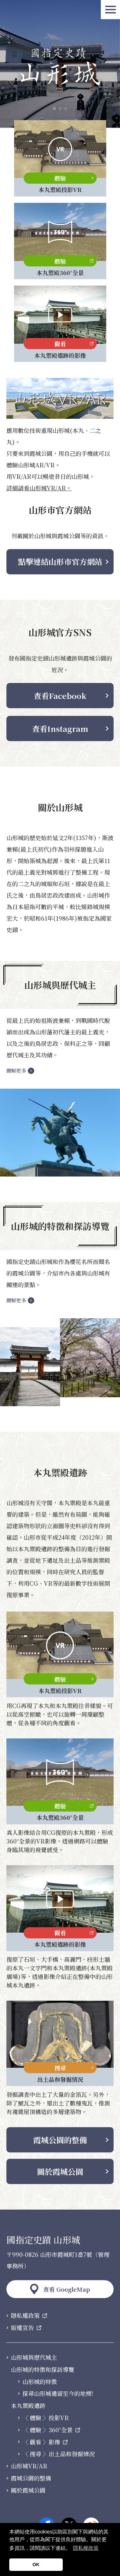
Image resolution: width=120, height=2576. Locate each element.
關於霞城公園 (60, 2171)
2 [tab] (60, 108)
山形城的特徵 (39, 2382)
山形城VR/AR (29, 2466)
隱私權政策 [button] (86, 2548)
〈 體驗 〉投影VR (45, 2418)
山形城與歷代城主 (34, 2357)
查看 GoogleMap (66, 2289)
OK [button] (36, 2564)
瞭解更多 (16, 1070)
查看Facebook (60, 695)
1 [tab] (54, 108)
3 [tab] (65, 108)
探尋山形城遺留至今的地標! (57, 2393)
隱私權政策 (25, 2315)
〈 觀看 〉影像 (41, 2442)
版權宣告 (22, 2328)
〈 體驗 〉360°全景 (47, 2430)
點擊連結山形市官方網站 (60, 561)
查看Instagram (60, 728)
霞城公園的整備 (60, 2139)
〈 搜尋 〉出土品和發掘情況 (58, 2454)
